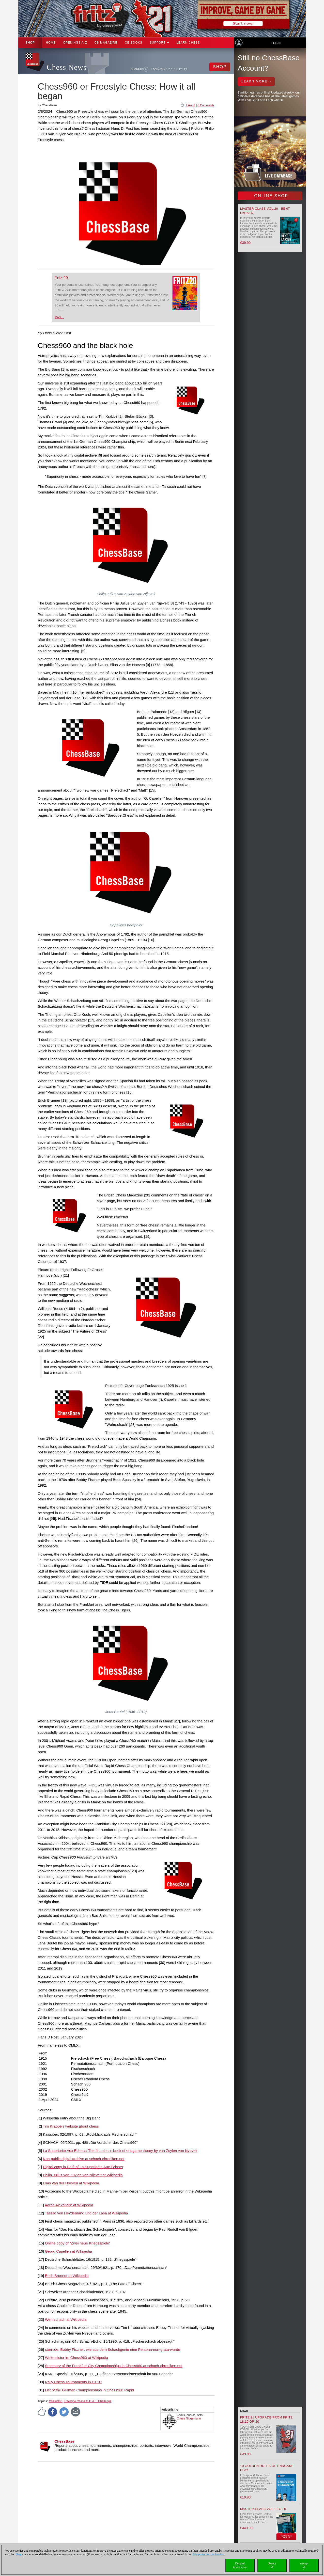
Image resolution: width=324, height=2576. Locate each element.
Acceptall (304, 2565)
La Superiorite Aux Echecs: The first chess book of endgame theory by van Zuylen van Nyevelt (120, 2150)
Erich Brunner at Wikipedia (67, 2276)
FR (186, 69)
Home (51, 42)
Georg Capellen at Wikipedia (68, 2251)
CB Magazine (106, 42)
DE (171, 69)
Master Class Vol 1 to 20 (263, 2509)
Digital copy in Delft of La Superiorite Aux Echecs (83, 2167)
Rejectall (272, 2565)
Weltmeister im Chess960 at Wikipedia (76, 2357)
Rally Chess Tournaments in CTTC (73, 2382)
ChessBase (65, 2441)
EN (176, 69)
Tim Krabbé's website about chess (71, 2126)
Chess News (67, 67)
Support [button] (159, 42)
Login (275, 43)
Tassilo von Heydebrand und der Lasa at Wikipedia (86, 2213)
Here (18, 2554)
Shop (30, 42)
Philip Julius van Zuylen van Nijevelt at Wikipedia (83, 2175)
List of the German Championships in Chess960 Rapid (89, 2390)
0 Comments (206, 105)
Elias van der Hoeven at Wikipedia (71, 2183)
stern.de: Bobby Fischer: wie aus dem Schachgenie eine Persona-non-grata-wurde (112, 2349)
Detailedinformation (240, 2565)
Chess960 (55, 2401)
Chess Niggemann (189, 2418)
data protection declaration (208, 2554)
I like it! (190, 105)
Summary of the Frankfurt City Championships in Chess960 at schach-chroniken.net (114, 2366)
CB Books (133, 42)
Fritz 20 (61, 278)
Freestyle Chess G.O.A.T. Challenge (87, 2401)
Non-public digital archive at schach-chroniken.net (83, 2159)
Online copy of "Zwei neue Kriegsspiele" (77, 2243)
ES (181, 69)
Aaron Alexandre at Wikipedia (69, 2205)
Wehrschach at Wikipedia (66, 2319)
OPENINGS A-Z (75, 42)
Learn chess (188, 42)
